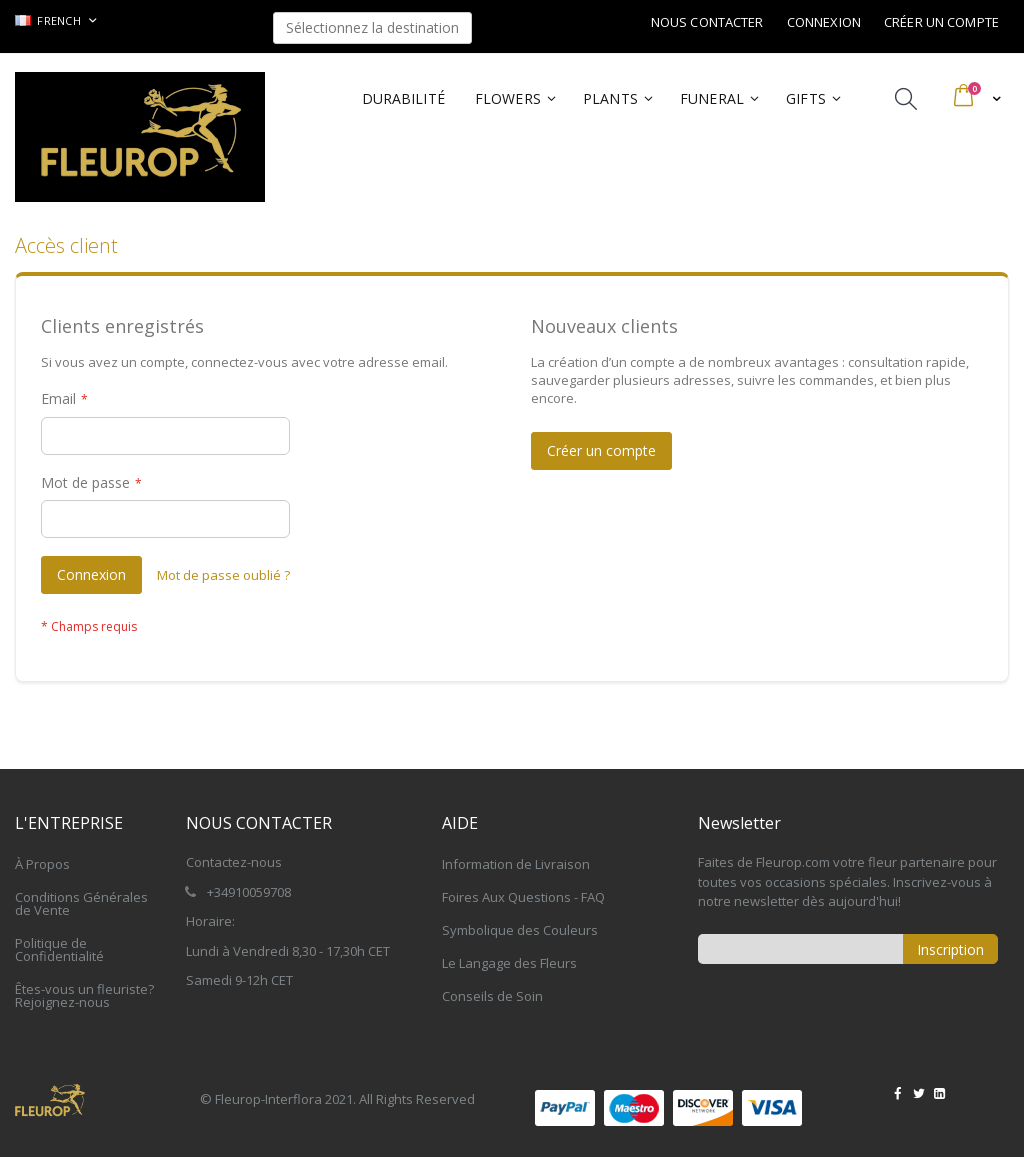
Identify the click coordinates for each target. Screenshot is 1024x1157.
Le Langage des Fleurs (509, 963)
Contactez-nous (234, 862)
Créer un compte (941, 22)
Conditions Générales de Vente (81, 903)
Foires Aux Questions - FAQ (523, 897)
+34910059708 (249, 892)
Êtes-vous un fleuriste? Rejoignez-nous (84, 995)
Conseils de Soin (492, 996)
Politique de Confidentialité (59, 949)
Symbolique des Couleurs (520, 930)
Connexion (824, 22)
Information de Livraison (516, 864)
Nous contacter (707, 22)
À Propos (42, 864)
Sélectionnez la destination (372, 27)
